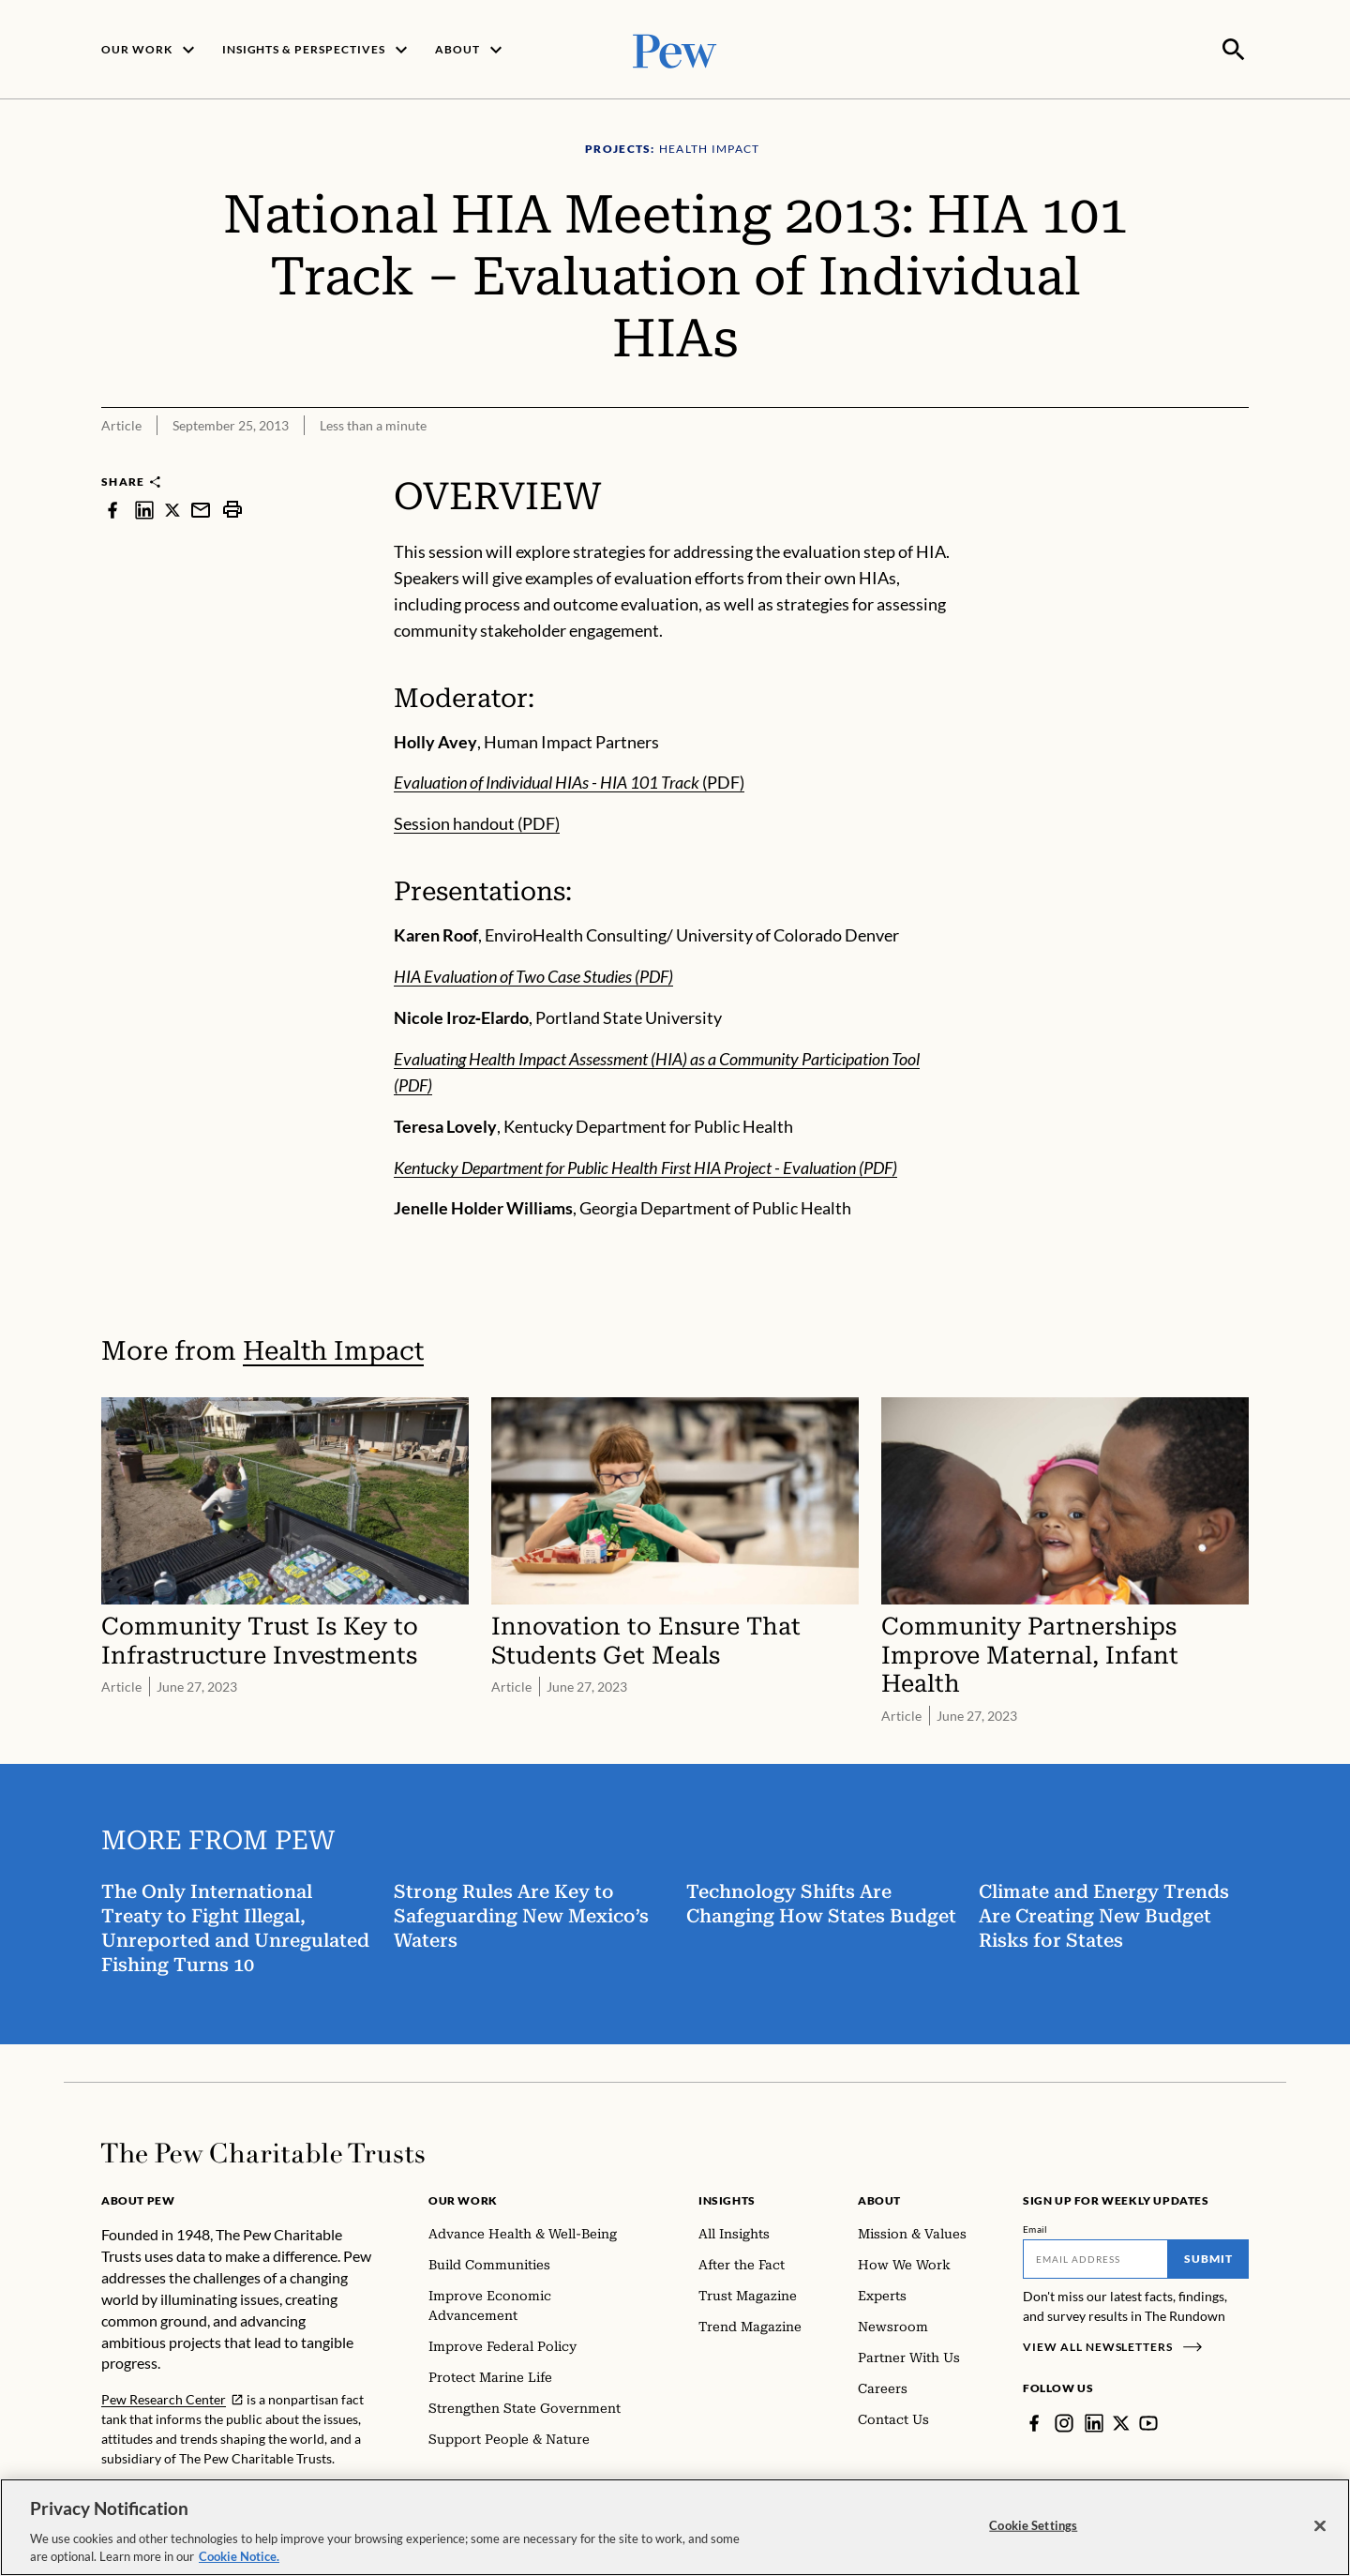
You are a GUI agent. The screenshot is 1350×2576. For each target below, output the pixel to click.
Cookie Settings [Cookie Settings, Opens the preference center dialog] (1033, 2525)
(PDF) (569, 781)
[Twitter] (1121, 2421)
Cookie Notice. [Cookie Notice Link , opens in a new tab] (239, 2556)
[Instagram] (1064, 2421)
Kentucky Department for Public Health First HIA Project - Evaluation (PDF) (645, 1165)
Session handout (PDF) (477, 821)
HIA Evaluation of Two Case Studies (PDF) (533, 974)
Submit (1208, 2257)
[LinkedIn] (1094, 2421)
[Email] (1095, 2257)
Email (1035, 2227)
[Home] (263, 2151)
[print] (232, 508)
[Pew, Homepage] (675, 48)
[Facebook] (1034, 2421)
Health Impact (333, 1348)
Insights (727, 2199)
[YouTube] (1148, 2421)
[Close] (1320, 2526)
